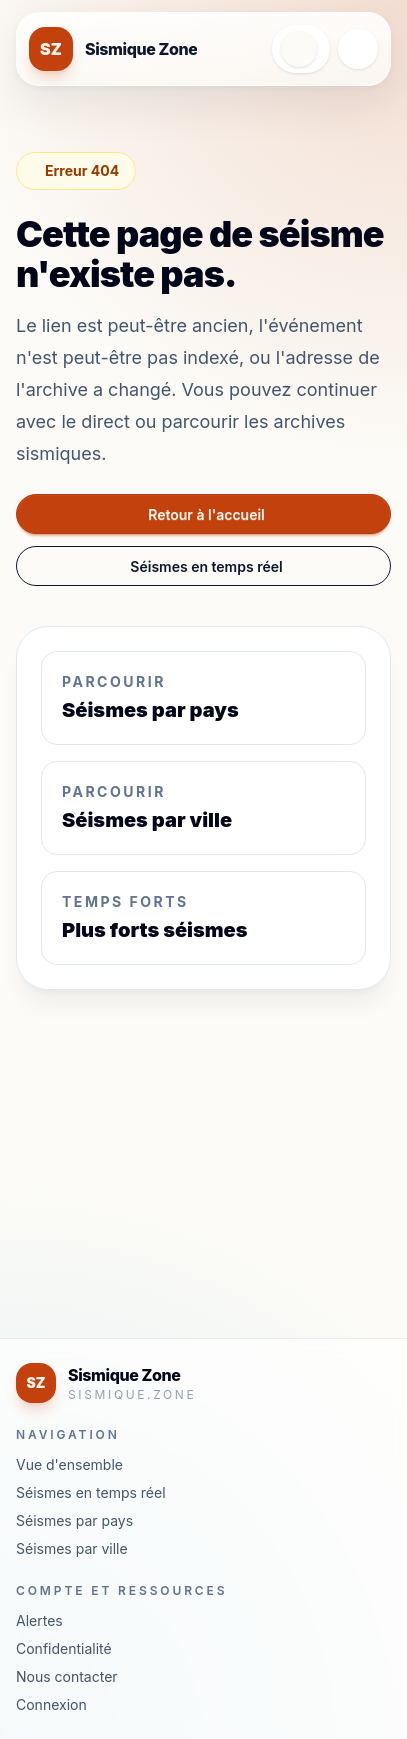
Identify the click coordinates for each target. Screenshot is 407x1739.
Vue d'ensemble (69, 1464)
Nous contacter (67, 1676)
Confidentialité (64, 1648)
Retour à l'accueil (206, 514)
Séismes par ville (72, 1548)
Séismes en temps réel (206, 566)
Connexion (51, 1704)
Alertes (39, 1620)
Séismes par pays (74, 1520)
